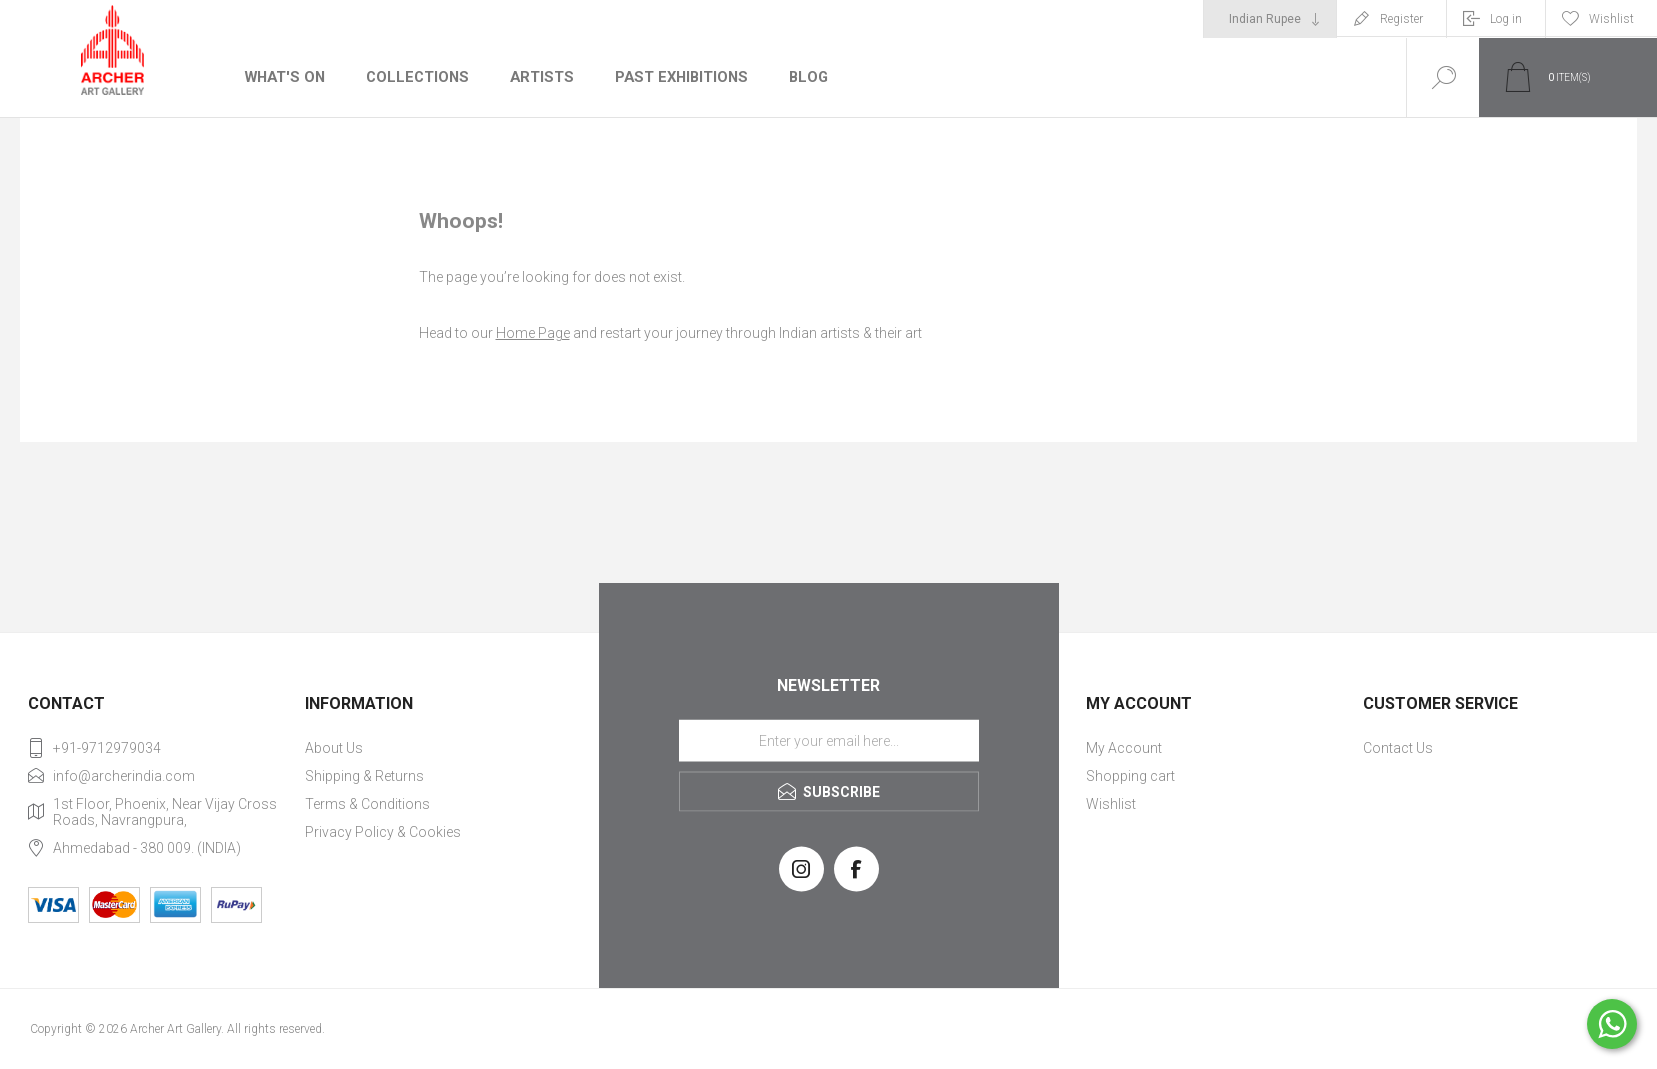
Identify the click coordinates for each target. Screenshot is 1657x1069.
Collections (414, 77)
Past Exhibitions (674, 77)
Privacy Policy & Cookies (383, 832)
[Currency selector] (1270, 19)
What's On (284, 77)
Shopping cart (1130, 776)
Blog (800, 77)
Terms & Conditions (367, 804)
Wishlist (1111, 804)
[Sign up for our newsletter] (829, 740)
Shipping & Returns (364, 776)
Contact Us (1398, 748)
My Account (1124, 748)
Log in (1506, 19)
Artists (537, 77)
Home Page (533, 333)
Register (1401, 19)
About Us (334, 748)
